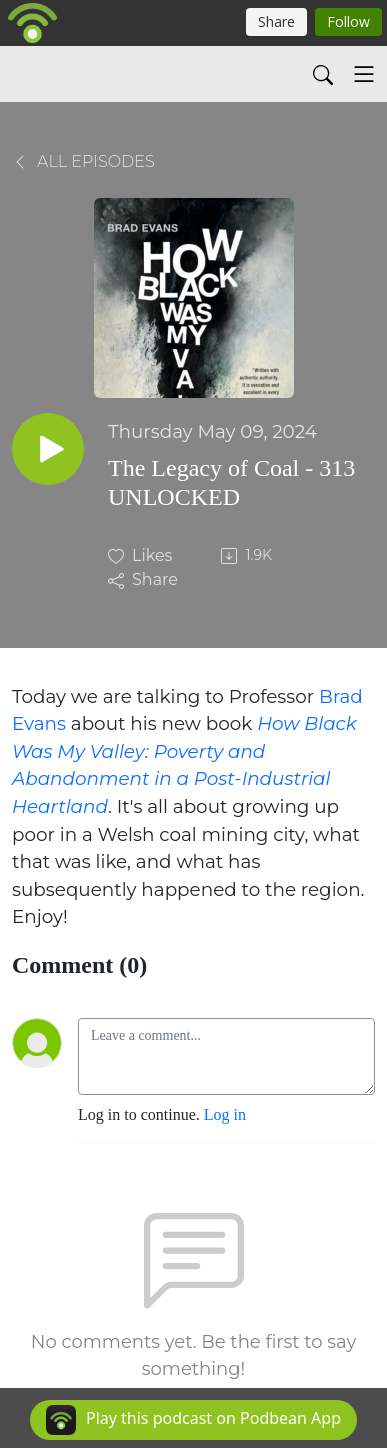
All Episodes (83, 161)
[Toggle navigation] (364, 74)
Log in (225, 1114)
